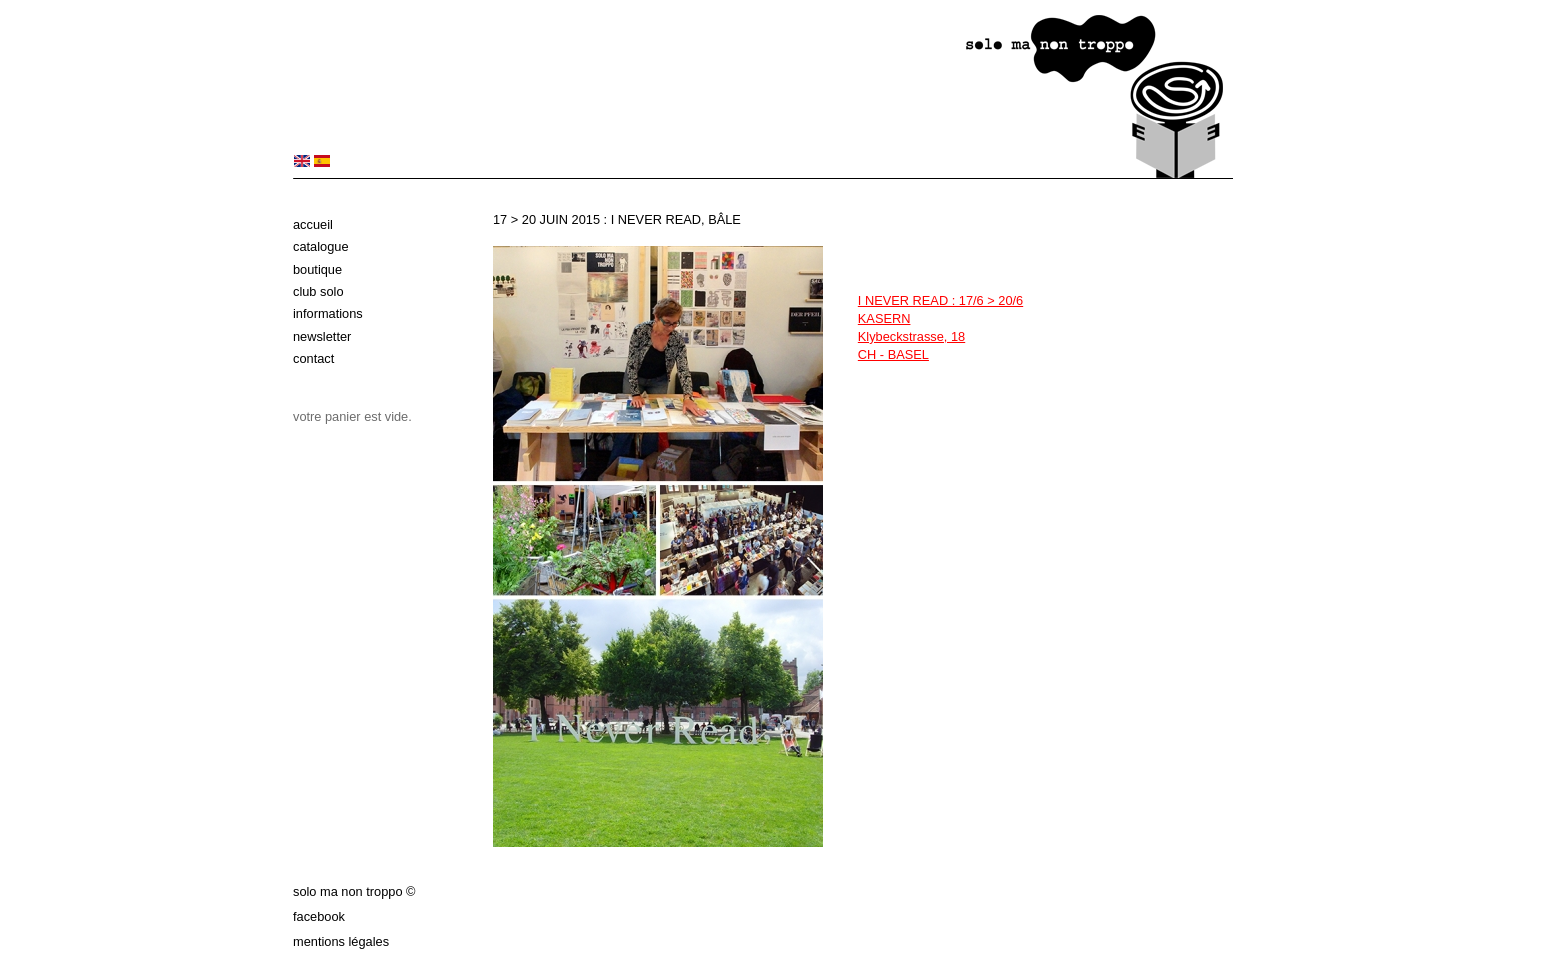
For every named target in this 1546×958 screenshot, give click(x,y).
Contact (313, 358)
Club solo (318, 291)
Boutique (317, 269)
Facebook (319, 916)
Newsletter (322, 336)
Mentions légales (341, 941)
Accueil (313, 224)
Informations (328, 313)
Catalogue (321, 246)
